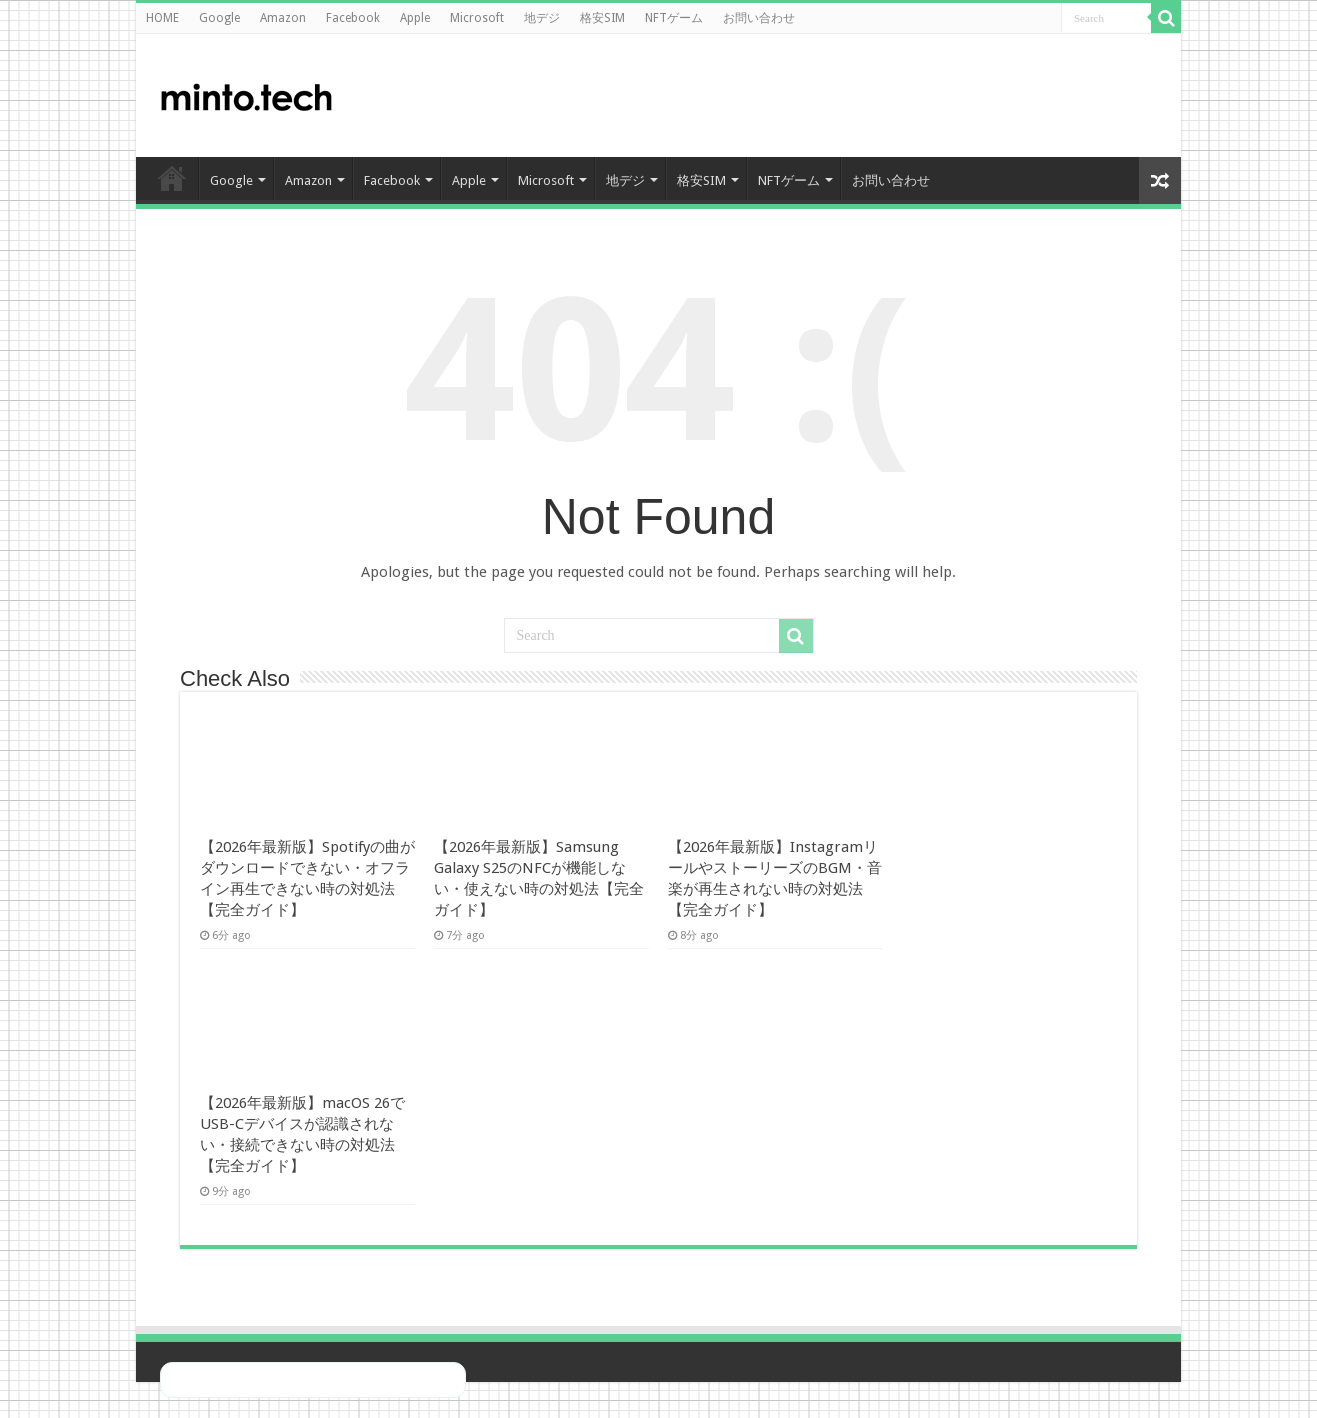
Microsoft (477, 18)
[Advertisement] (1006, 94)
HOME (162, 18)
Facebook (353, 18)
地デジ (542, 18)
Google (219, 18)
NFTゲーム (674, 18)
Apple (415, 18)
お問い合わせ (759, 18)
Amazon (283, 18)
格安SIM (602, 18)
